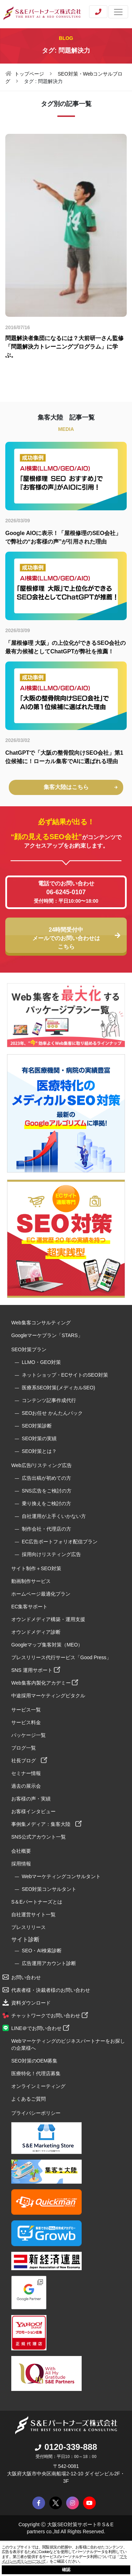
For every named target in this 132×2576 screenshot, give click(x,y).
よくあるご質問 (28, 2099)
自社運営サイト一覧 (33, 1914)
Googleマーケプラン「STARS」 (47, 1335)
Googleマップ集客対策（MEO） (47, 1645)
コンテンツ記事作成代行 (49, 1400)
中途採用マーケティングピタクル (48, 1695)
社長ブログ (29, 1760)
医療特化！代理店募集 (36, 2073)
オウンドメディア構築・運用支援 (48, 1619)
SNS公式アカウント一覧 (38, 1837)
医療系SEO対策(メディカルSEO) (58, 1387)
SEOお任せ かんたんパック (52, 1413)
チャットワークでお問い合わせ (49, 2015)
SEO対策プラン (28, 1349)
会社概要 (21, 1851)
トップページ (29, 74)
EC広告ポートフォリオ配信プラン (60, 1541)
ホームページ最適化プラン (40, 1594)
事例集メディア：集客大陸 (46, 1824)
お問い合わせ (26, 1977)
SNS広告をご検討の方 (46, 1491)
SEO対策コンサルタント (49, 1889)
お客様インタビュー (33, 1811)
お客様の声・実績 (31, 1799)
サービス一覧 (26, 1710)
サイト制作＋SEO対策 (36, 1568)
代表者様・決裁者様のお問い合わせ (50, 1990)
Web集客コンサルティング (41, 1322)
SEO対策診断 (37, 1426)
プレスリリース (28, 1927)
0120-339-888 (66, 2447)
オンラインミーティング (38, 2086)
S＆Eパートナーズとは (36, 1902)
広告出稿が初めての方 (46, 1478)
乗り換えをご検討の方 (46, 1503)
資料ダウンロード (31, 2003)
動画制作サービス (31, 1581)
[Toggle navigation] (118, 11)
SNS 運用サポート (35, 1670)
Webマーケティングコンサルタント (61, 1876)
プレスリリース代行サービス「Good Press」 (61, 1657)
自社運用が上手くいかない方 (54, 1516)
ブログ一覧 (23, 1748)
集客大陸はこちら (81, 787)
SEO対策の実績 (39, 1438)
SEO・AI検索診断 (42, 1950)
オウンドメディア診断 (36, 1632)
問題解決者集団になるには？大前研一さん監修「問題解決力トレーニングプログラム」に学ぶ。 (64, 346)
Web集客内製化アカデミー (44, 1683)
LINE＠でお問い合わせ (40, 2028)
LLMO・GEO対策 (41, 1362)
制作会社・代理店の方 (46, 1529)
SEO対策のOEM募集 (34, 2061)
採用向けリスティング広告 (51, 1554)
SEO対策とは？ (39, 1451)
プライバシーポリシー (36, 2113)
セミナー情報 (26, 1773)
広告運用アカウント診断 (49, 1963)
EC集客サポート (29, 1606)
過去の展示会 (26, 1786)
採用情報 (21, 1863)
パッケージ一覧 (28, 1735)
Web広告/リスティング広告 (41, 1465)
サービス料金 (26, 1722)
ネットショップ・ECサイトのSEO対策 (65, 1375)
